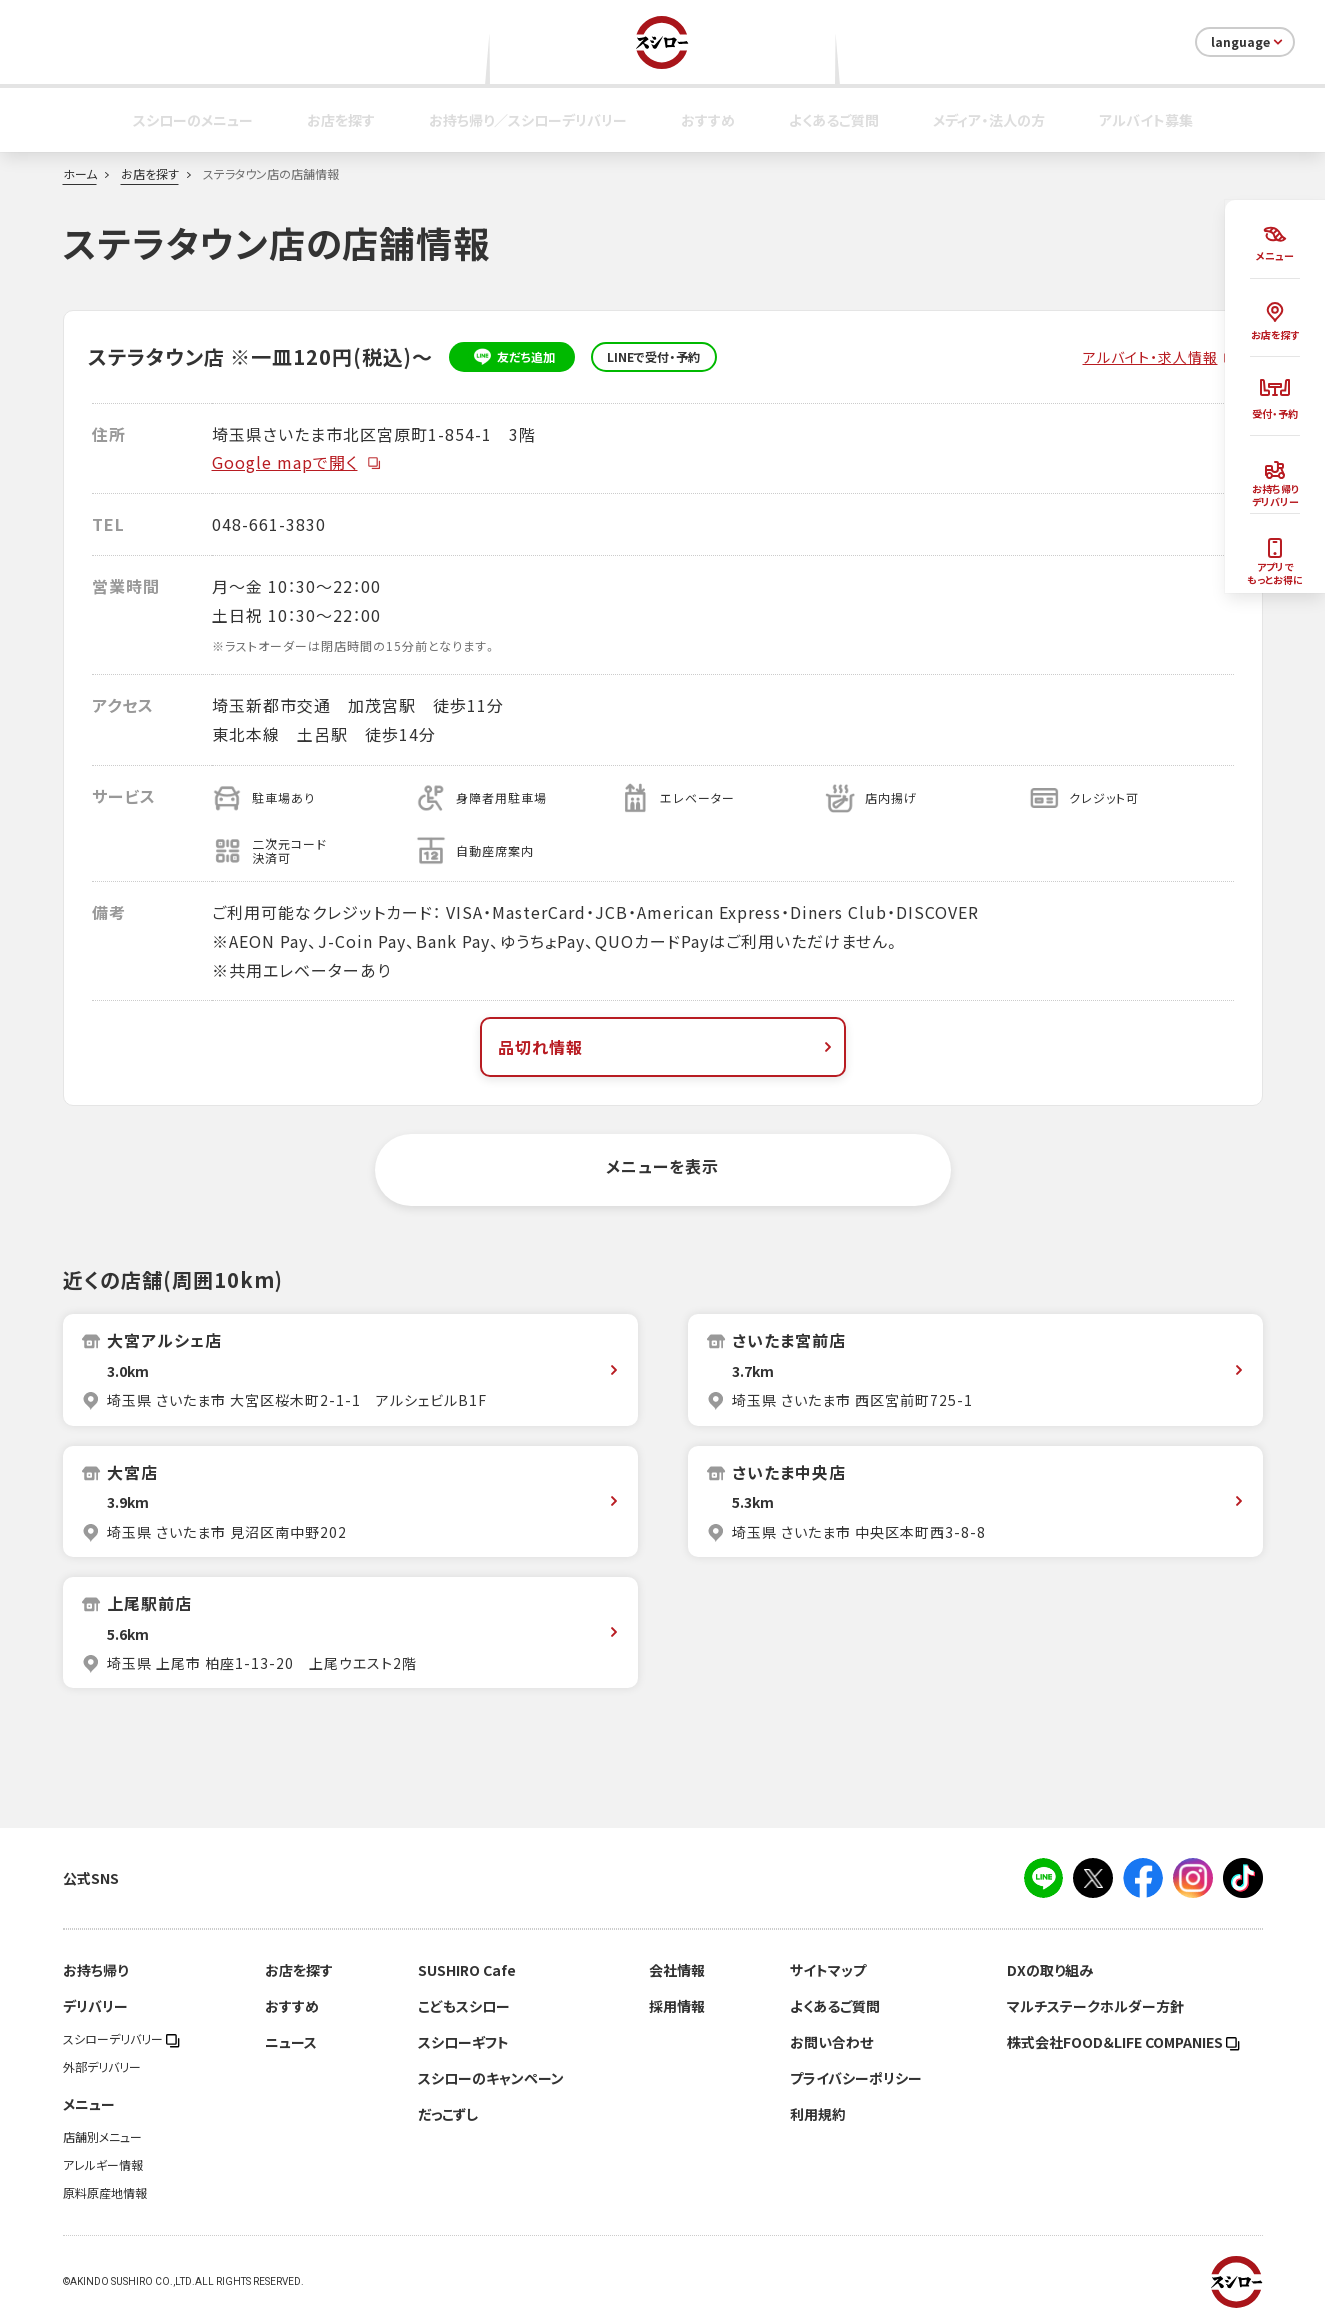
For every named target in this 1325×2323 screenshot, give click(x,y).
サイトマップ (828, 1970)
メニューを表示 (662, 1166)
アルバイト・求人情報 (1150, 357)
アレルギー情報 (103, 2165)
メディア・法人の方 (989, 120)
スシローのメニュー (193, 120)
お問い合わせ (831, 2042)
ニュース (291, 2042)
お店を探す (341, 120)
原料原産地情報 (105, 2193)
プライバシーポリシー (856, 2078)
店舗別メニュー (102, 2137)
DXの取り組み (1050, 1970)
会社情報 (677, 1970)
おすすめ (708, 120)
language (1248, 42)
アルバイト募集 (1146, 120)
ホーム (80, 174)
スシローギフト (463, 2042)
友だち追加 (511, 357)
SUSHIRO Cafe (467, 1970)
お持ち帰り (95, 1970)
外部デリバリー (102, 2067)
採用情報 (677, 2006)
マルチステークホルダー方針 (1095, 2006)
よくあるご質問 (834, 120)
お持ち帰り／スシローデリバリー (528, 120)
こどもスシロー (464, 2006)
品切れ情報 (667, 1047)
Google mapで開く (297, 462)
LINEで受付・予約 (653, 357)
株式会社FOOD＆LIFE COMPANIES (1123, 2042)
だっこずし (448, 2114)
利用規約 (818, 2114)
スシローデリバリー (121, 2039)
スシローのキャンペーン (491, 2078)
